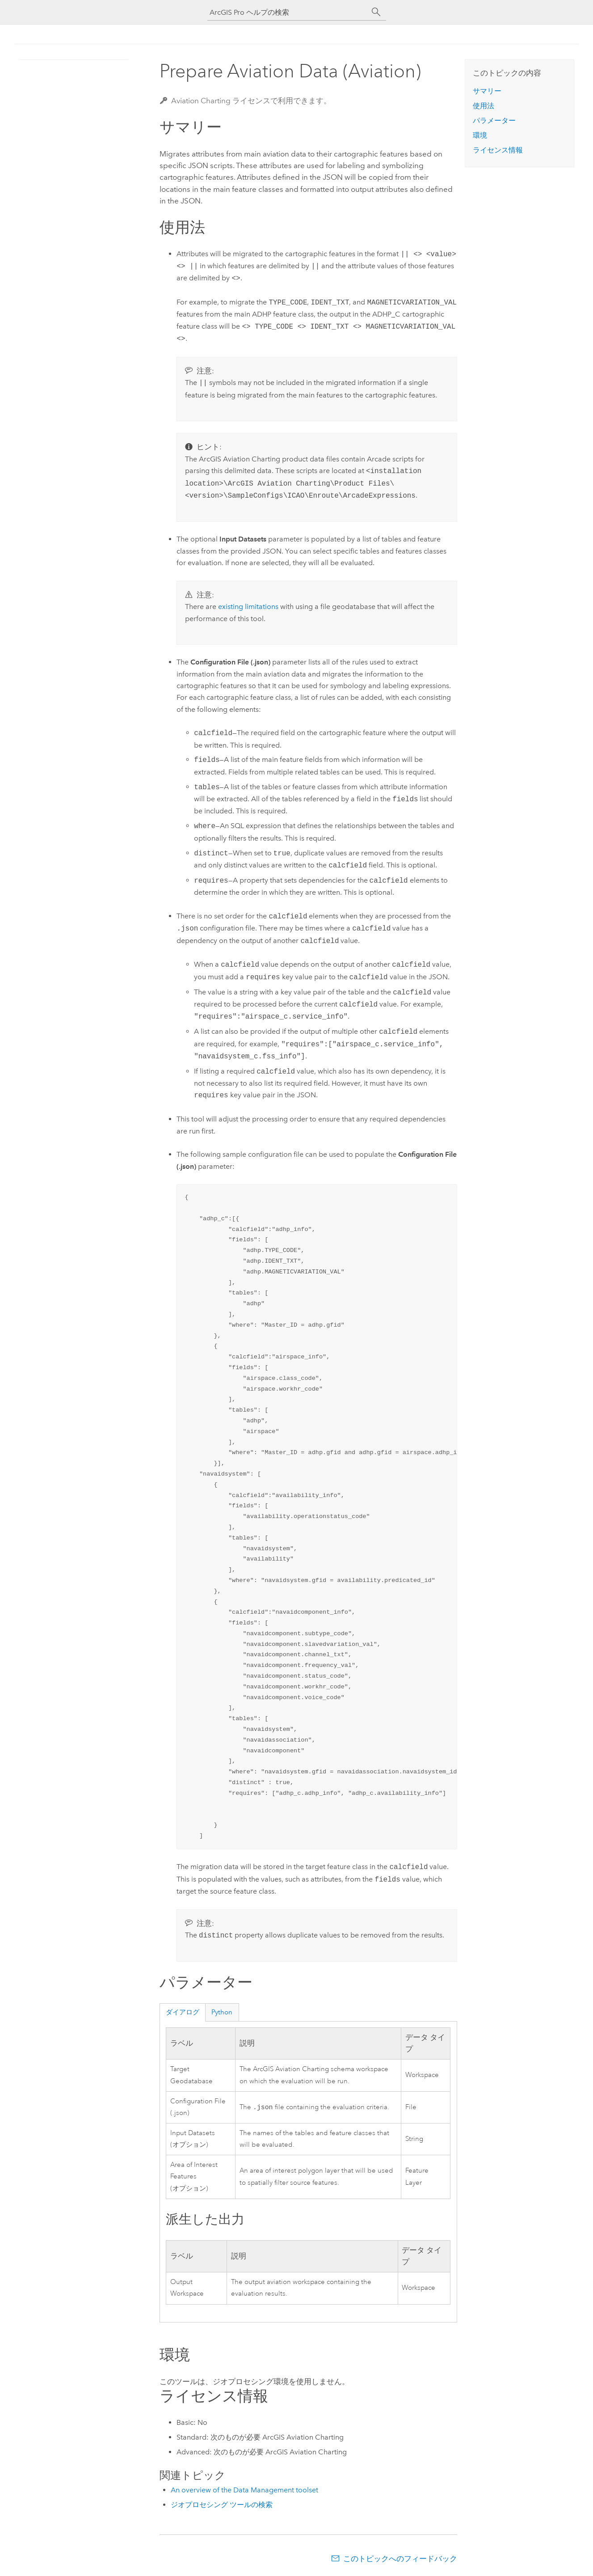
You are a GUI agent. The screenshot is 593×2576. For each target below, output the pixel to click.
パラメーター (494, 120)
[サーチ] (376, 12)
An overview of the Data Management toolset (244, 2490)
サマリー (487, 91)
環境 (480, 135)
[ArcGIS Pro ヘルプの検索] (287, 12)
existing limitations (248, 606)
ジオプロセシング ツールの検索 (222, 2504)
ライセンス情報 (498, 150)
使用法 (483, 106)
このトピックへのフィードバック (400, 2558)
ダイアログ (182, 2012)
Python (221, 2012)
